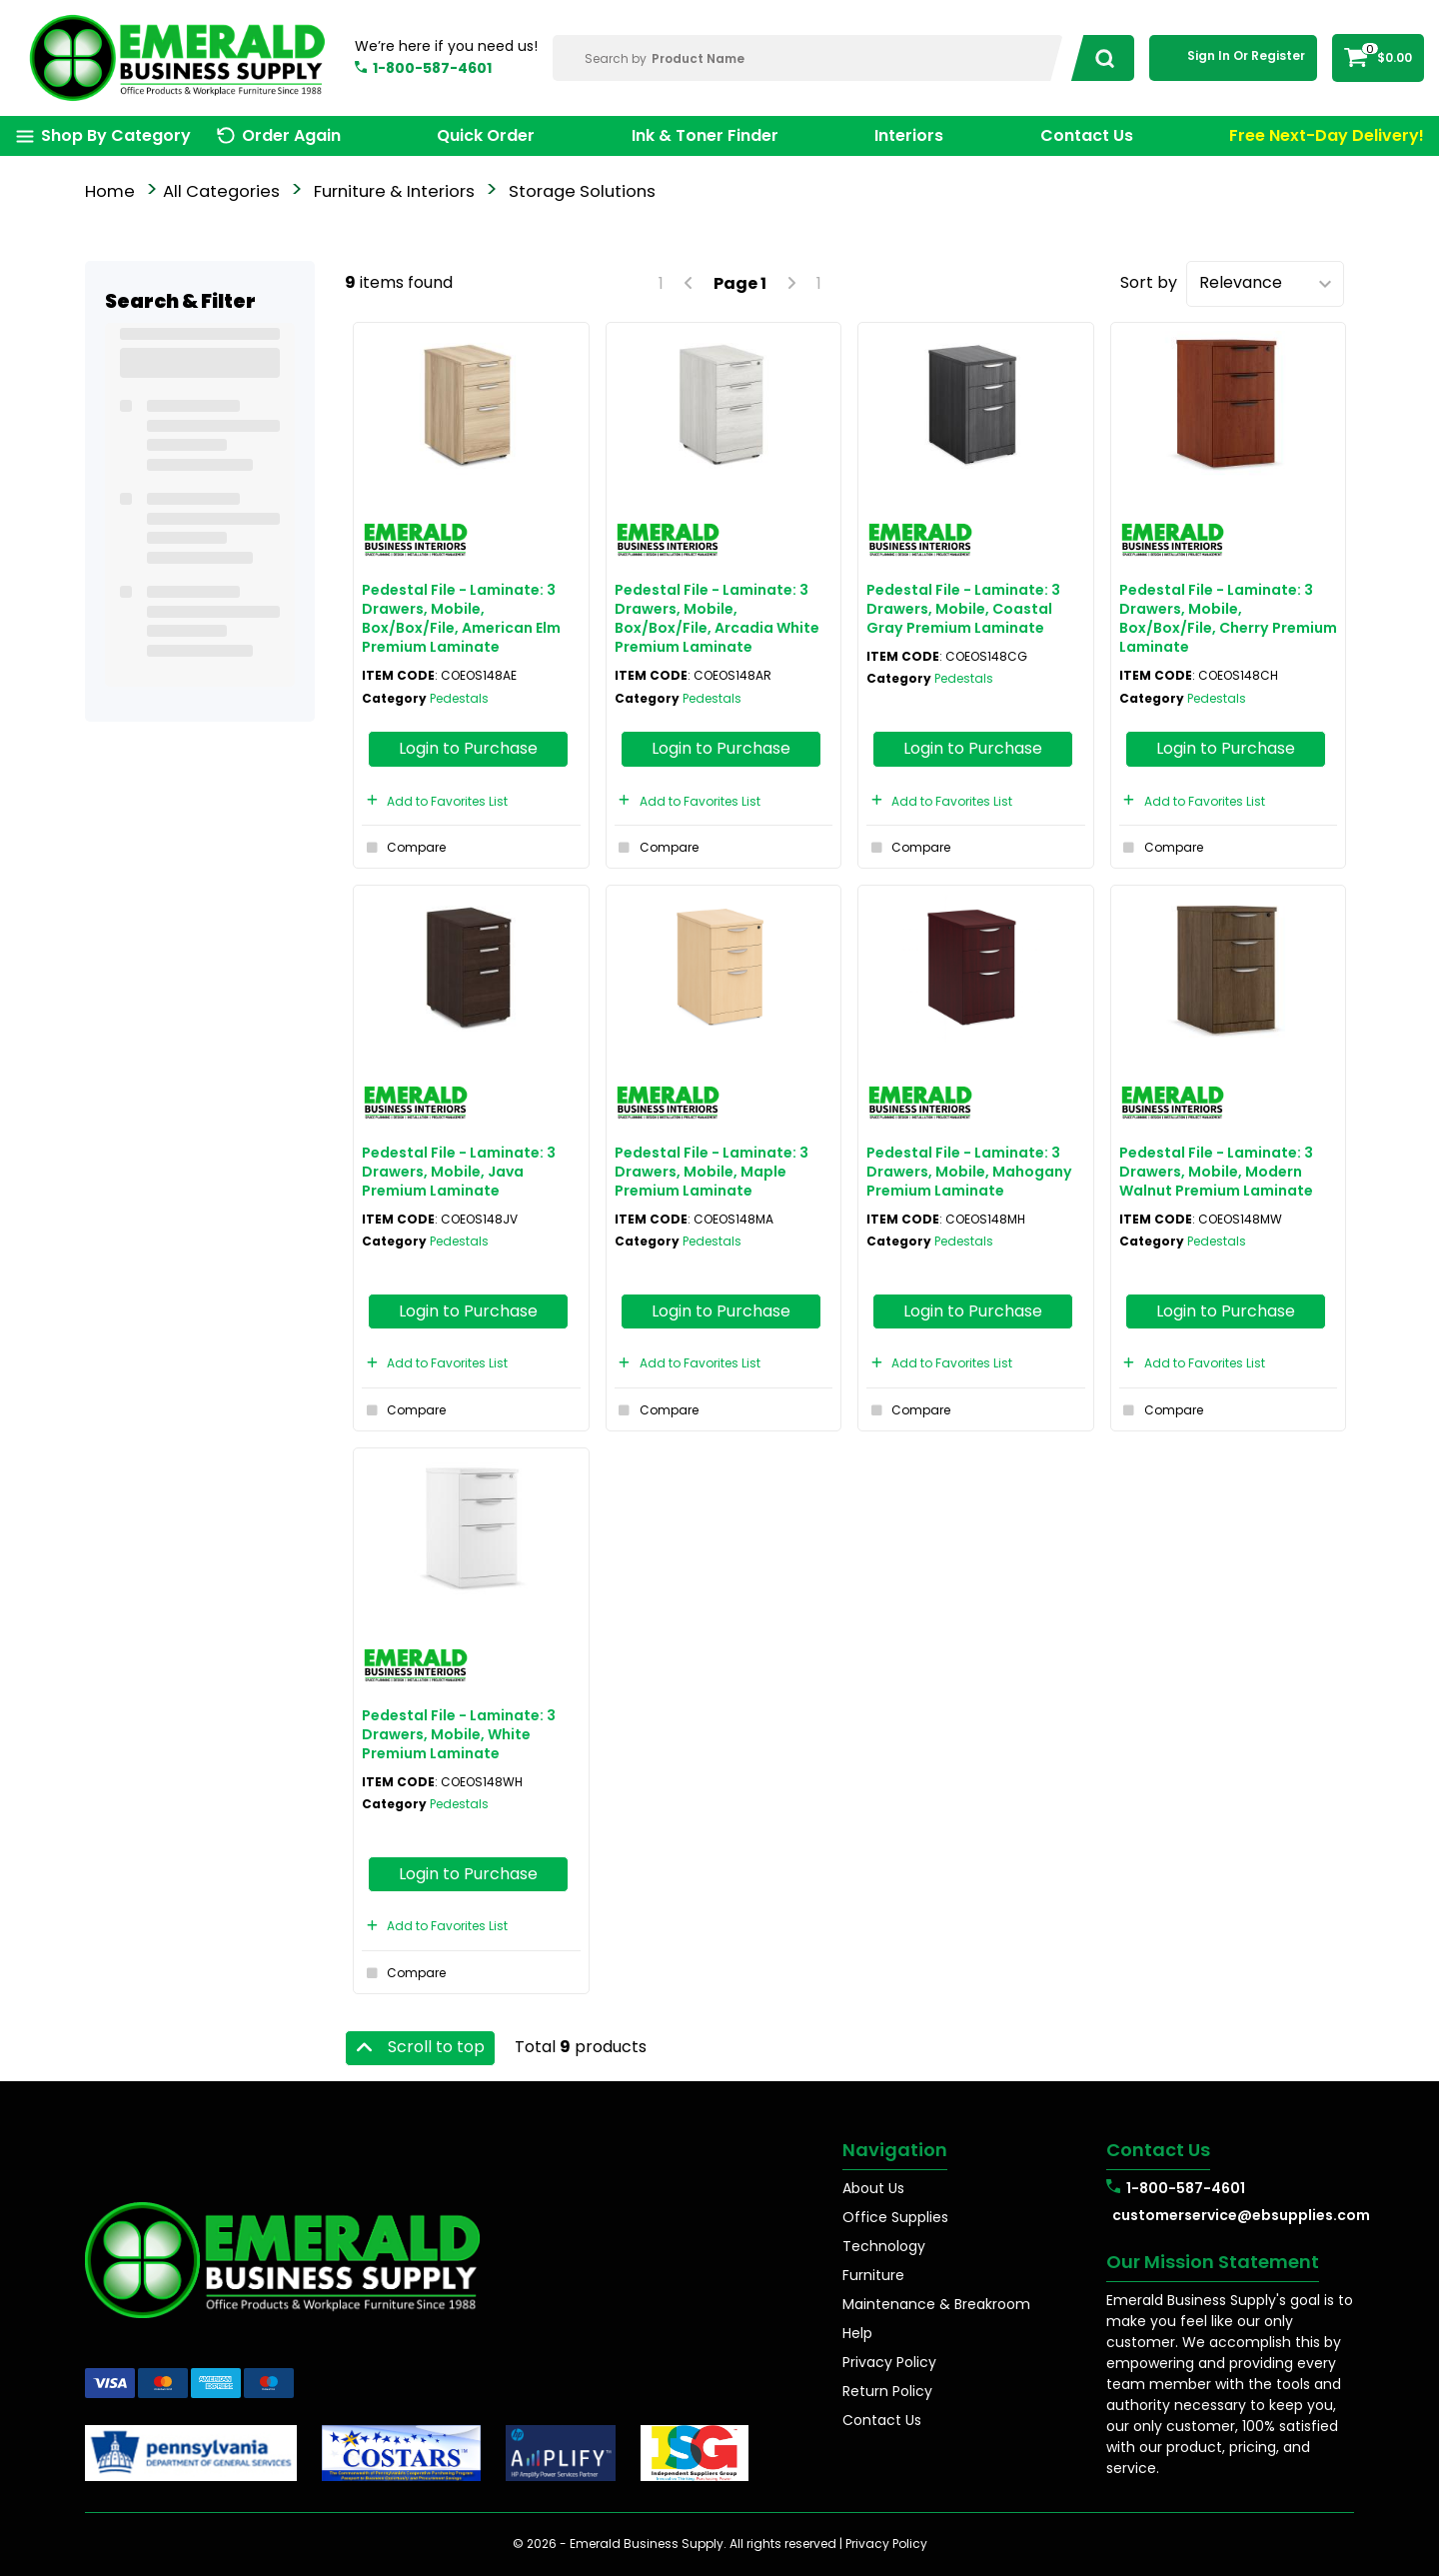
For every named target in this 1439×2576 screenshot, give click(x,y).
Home (110, 191)
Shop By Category (116, 135)
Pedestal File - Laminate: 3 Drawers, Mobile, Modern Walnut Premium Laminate (1216, 1172)
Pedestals (459, 698)
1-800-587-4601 (432, 68)
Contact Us (1086, 135)
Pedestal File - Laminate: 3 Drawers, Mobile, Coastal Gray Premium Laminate (963, 609)
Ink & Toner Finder (705, 135)
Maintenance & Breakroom (936, 2304)
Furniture (873, 2275)
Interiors (908, 135)
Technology (883, 2246)
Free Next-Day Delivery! (1326, 135)
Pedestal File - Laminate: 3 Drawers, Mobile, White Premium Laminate (459, 1734)
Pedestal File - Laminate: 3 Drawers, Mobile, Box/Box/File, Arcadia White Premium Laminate (717, 619)
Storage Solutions (582, 191)
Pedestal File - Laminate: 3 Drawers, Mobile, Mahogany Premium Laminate (969, 1172)
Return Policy (887, 2391)
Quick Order (486, 135)
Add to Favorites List (435, 801)
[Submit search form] (1098, 58)
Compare (404, 848)
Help (857, 2333)
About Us (873, 2188)
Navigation (894, 2149)
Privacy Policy (889, 2362)
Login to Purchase (468, 748)
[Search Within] (808, 58)
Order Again (291, 135)
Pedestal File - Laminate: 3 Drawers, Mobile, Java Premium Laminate (459, 1172)
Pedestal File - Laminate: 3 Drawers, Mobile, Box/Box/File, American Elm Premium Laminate (461, 619)
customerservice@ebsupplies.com (1233, 2215)
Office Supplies (895, 2217)
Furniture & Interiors (394, 191)
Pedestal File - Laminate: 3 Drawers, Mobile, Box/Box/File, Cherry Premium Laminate (1228, 619)
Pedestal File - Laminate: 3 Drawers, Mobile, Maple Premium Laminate (711, 1172)
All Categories (221, 191)
